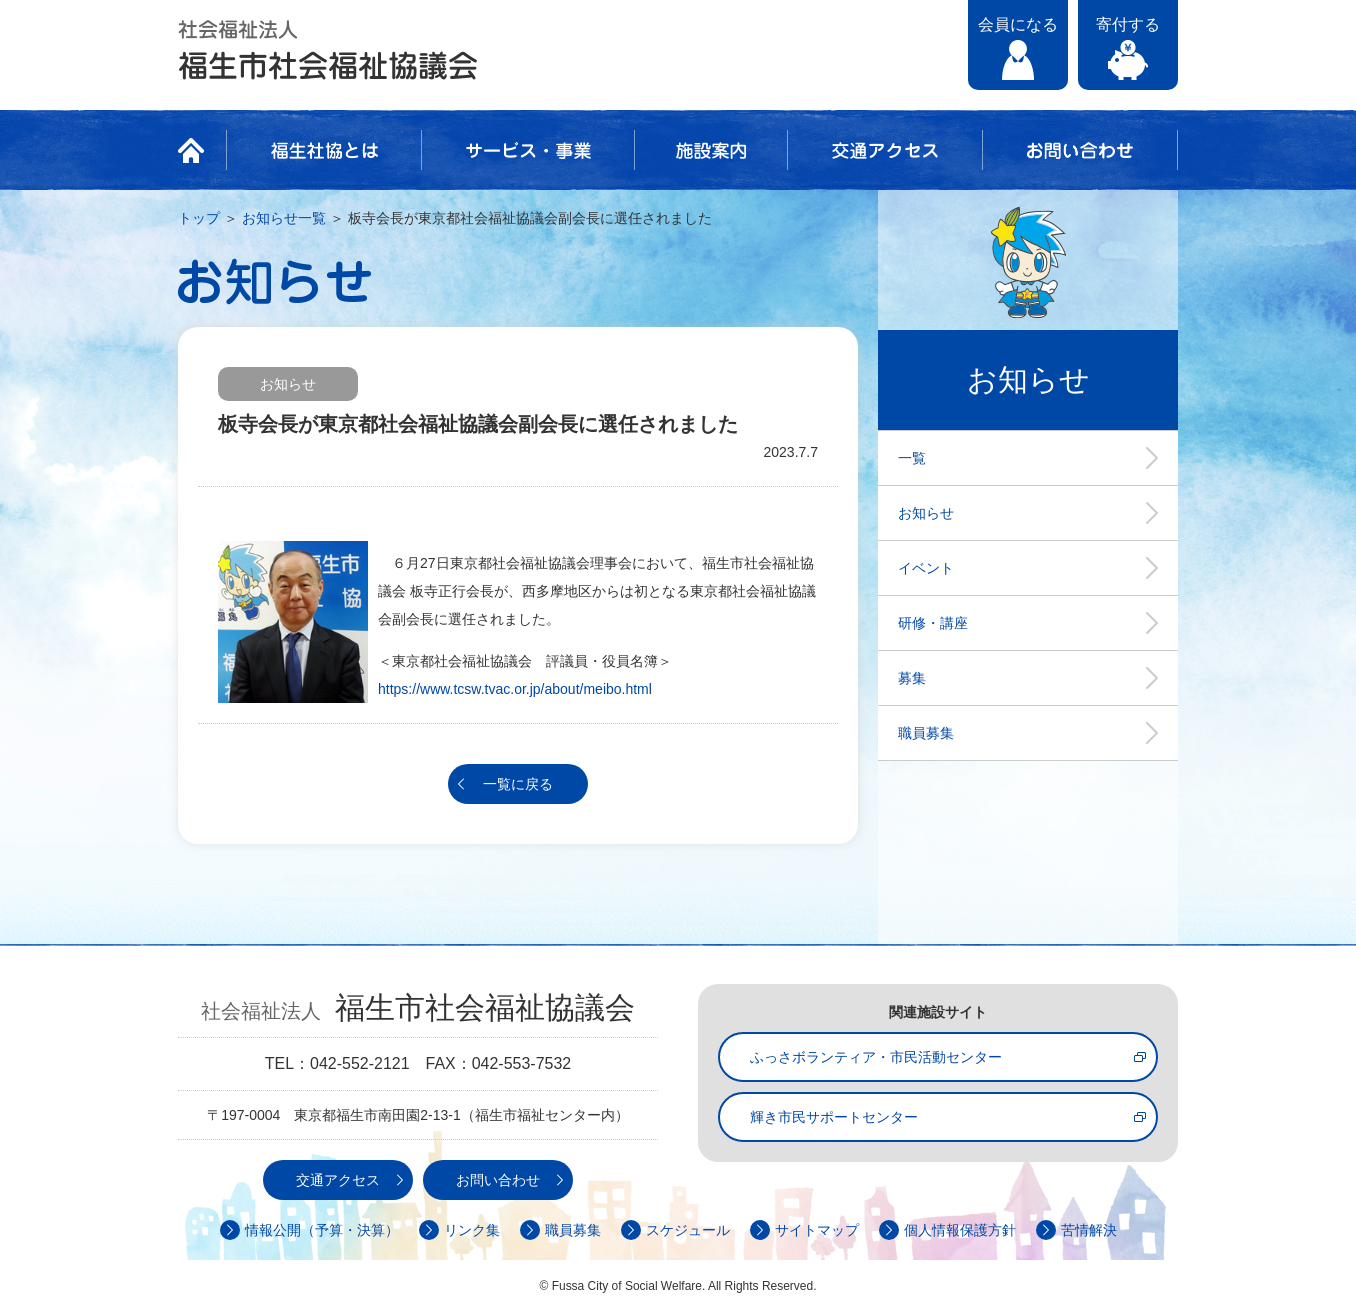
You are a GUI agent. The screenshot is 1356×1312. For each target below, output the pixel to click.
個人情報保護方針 (960, 1230)
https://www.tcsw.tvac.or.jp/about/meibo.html (515, 689)
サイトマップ (817, 1230)
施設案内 (711, 150)
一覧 (912, 458)
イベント (926, 568)
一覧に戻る (518, 784)
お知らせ (926, 513)
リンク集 (472, 1230)
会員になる (1018, 24)
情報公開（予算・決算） (322, 1230)
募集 (912, 678)
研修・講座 (933, 623)
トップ (199, 218)
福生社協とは (324, 150)
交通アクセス (885, 150)
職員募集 (926, 733)
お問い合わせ (1080, 150)
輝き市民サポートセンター (834, 1117)
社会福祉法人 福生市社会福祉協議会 (328, 50)
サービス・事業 (528, 150)
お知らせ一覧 (284, 218)
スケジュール (688, 1230)
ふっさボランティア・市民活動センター (876, 1057)
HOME (197, 150)
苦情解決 (1089, 1230)
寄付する (1128, 24)
